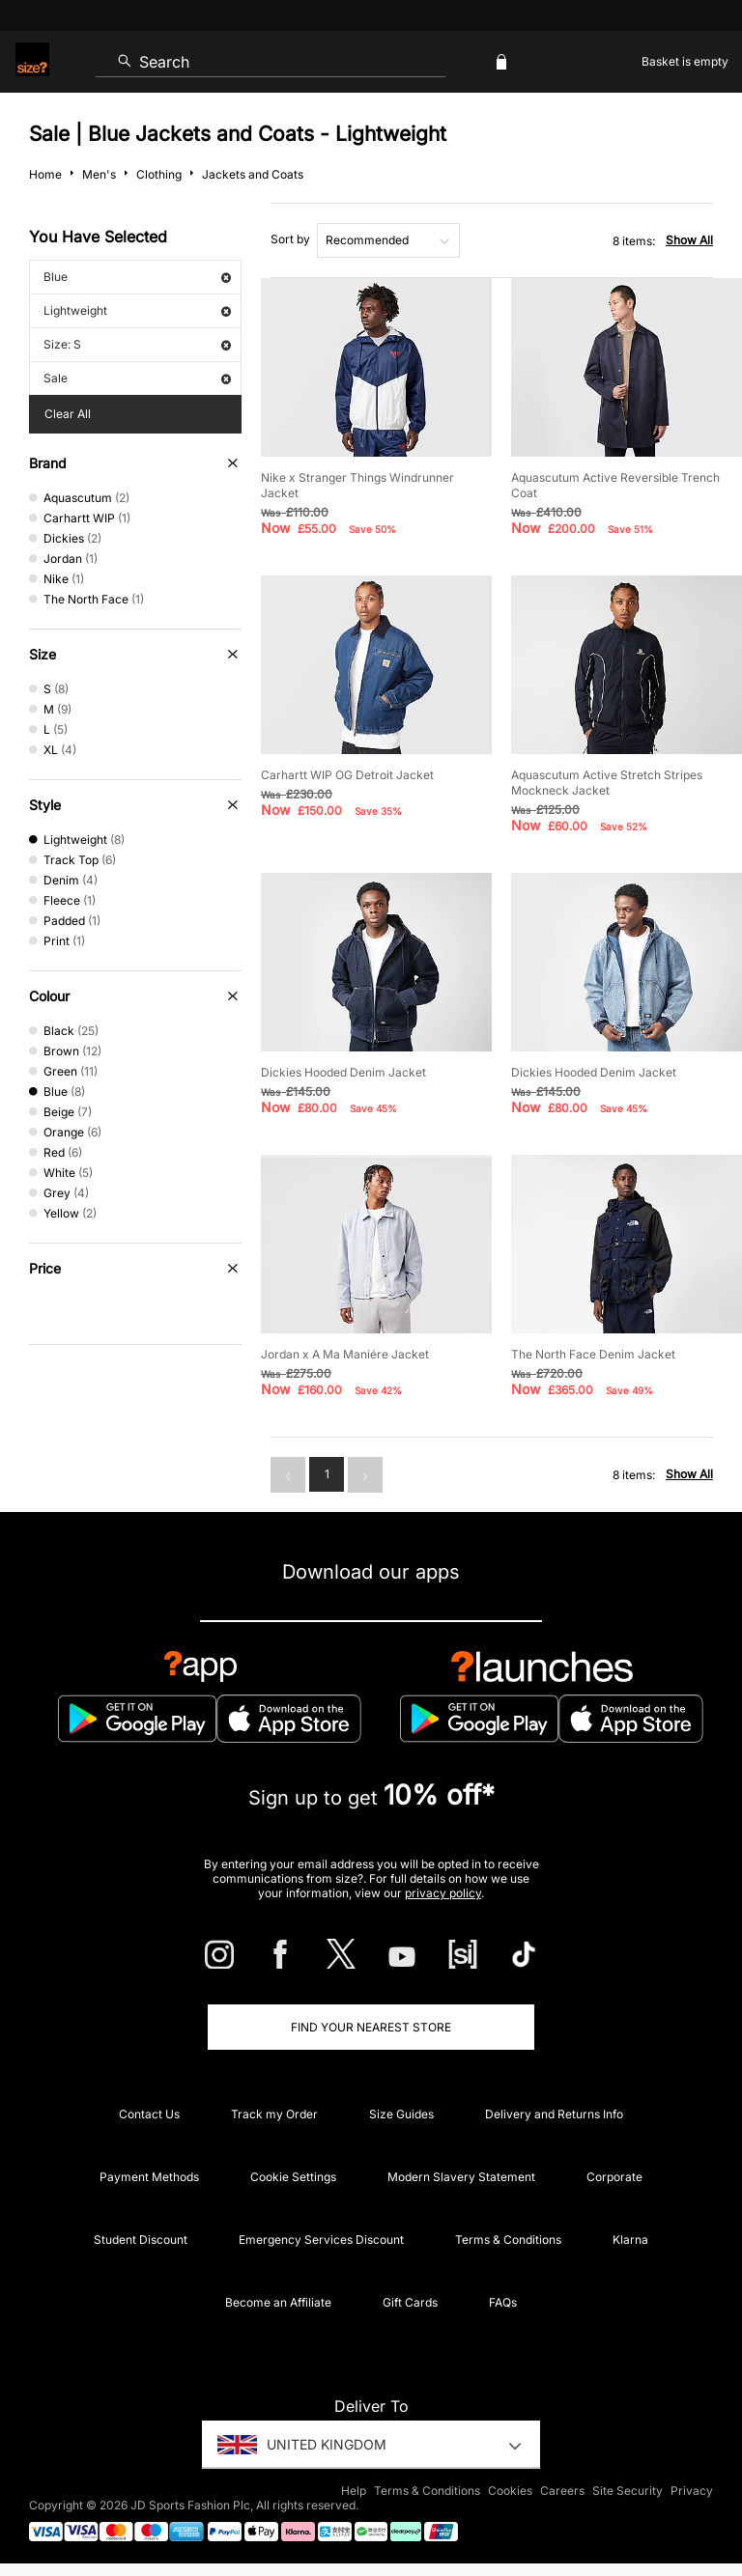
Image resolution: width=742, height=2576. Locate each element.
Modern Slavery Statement (461, 2177)
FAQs (503, 2302)
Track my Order (274, 2114)
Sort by (290, 239)
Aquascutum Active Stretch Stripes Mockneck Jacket (606, 783)
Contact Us (149, 2114)
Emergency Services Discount (321, 2239)
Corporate (614, 2177)
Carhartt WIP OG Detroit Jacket (347, 775)
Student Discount (140, 2239)
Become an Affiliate (278, 2302)
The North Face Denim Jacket (593, 1354)
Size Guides (401, 2114)
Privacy (692, 2490)
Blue (137, 276)
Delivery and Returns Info (554, 2114)
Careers (562, 2490)
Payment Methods (149, 2177)
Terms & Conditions (508, 2239)
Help (353, 2490)
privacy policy (443, 1893)
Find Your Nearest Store (371, 2027)
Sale (137, 378)
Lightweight (137, 310)
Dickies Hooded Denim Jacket (343, 1072)
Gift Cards (410, 2302)
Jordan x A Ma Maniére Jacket (345, 1354)
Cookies (510, 2490)
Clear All (67, 413)
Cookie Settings (293, 2177)
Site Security (627, 2490)
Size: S (137, 344)
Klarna (630, 2239)
